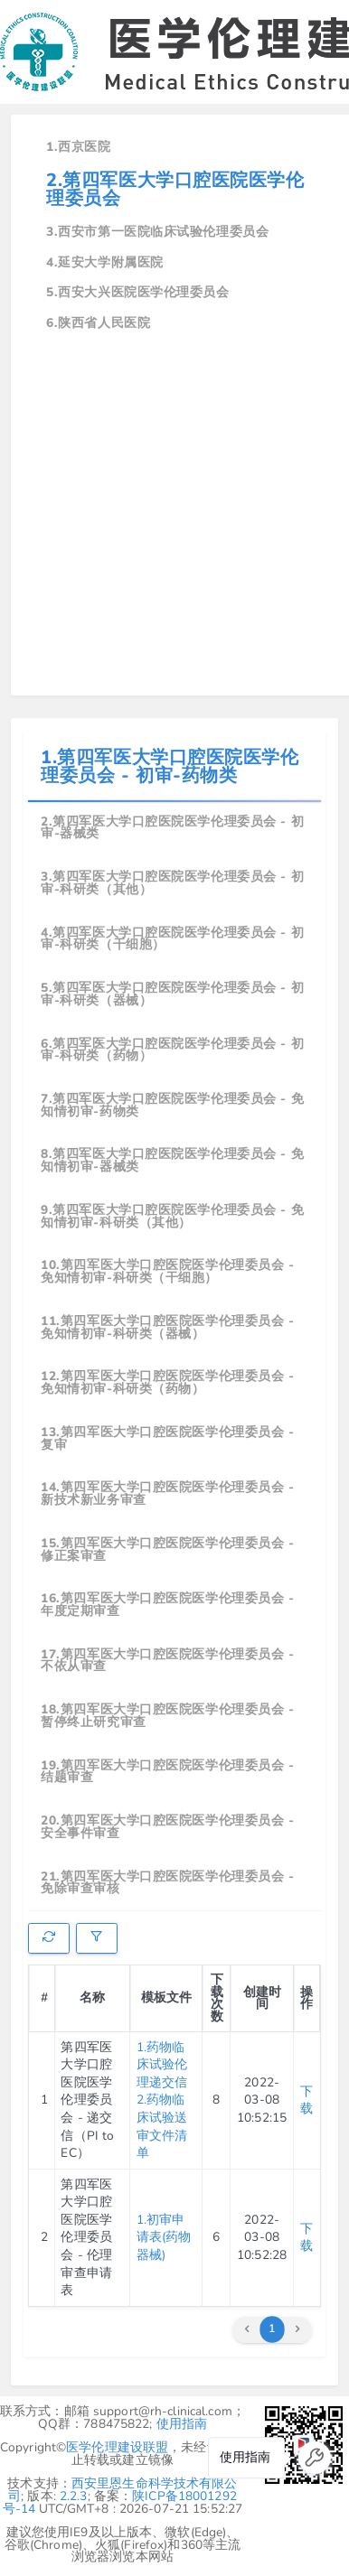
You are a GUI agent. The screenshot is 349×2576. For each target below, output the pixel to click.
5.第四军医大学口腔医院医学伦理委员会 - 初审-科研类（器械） (172, 994)
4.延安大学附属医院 (105, 262)
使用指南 (182, 2423)
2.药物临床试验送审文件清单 (162, 2126)
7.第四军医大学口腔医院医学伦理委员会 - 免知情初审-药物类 (172, 1105)
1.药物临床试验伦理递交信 (162, 2065)
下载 (306, 2100)
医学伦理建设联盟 (117, 2447)
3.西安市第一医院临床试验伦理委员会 (157, 231)
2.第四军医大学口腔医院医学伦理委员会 (175, 189)
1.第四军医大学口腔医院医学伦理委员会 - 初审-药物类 (169, 766)
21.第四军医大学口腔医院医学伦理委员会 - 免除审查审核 (167, 1883)
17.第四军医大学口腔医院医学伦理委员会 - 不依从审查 (167, 1660)
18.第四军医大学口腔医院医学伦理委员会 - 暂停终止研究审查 (167, 1716)
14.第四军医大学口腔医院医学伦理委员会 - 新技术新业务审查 (167, 1493)
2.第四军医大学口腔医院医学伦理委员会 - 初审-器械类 (172, 828)
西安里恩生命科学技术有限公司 (123, 2490)
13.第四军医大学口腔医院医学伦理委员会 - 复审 (167, 1438)
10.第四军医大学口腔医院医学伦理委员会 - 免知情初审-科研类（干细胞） (167, 1271)
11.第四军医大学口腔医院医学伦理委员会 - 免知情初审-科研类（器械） (167, 1327)
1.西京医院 (78, 146)
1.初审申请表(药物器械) (164, 2237)
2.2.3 (74, 2496)
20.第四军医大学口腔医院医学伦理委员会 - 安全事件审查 (167, 1827)
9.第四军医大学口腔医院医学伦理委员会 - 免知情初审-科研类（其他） (172, 1216)
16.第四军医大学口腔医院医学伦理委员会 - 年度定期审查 (167, 1604)
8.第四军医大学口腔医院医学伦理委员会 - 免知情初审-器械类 (172, 1160)
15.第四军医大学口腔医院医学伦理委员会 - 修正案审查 (167, 1549)
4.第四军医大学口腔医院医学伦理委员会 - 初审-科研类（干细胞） (172, 939)
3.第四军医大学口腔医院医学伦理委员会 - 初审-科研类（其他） (172, 883)
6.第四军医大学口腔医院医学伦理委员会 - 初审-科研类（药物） (172, 1050)
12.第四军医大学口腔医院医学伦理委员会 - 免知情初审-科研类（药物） (167, 1382)
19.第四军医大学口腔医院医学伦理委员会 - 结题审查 (167, 1772)
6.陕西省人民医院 (98, 322)
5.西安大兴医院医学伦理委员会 (137, 292)
